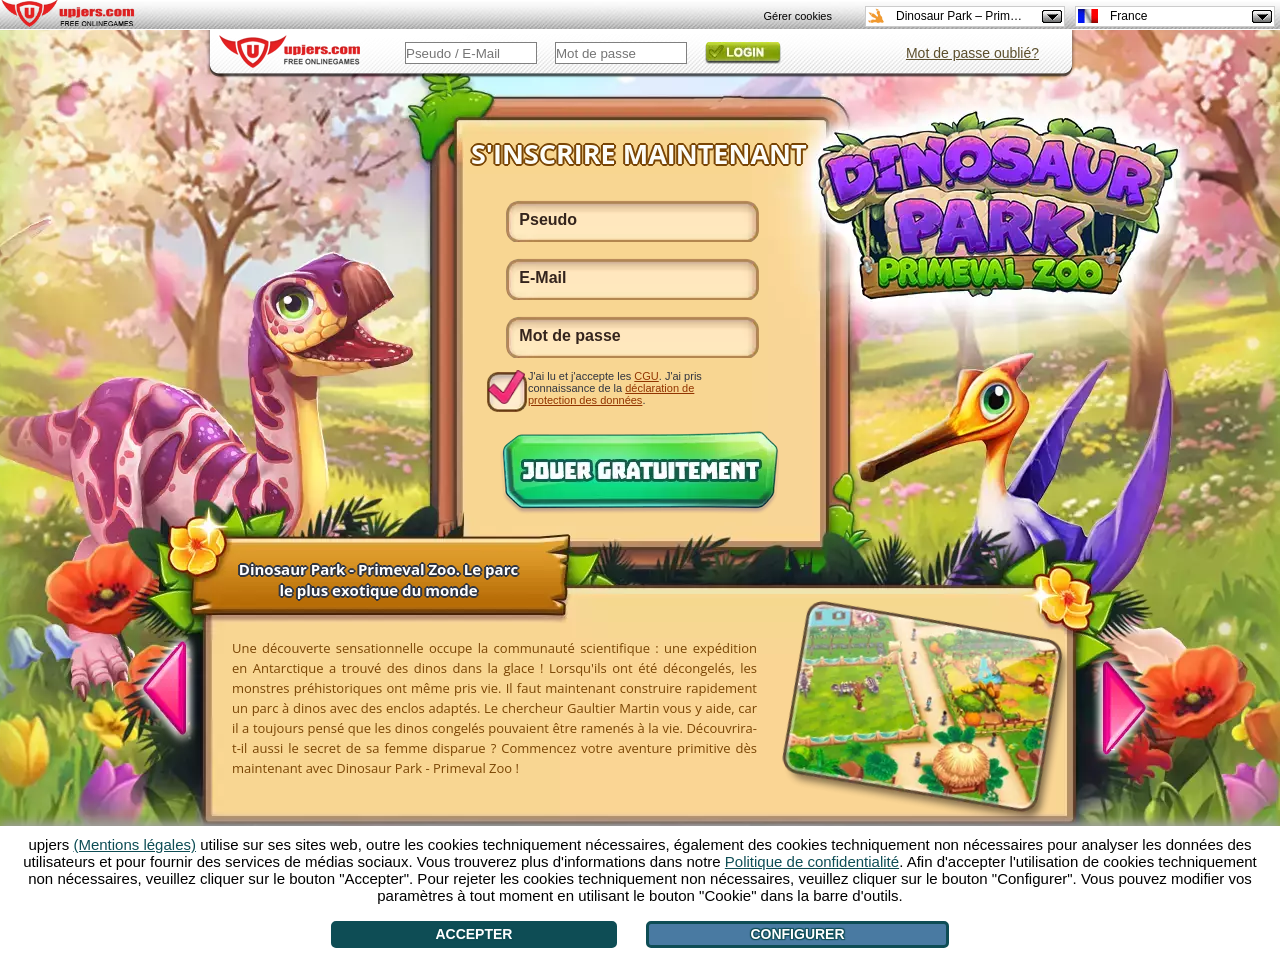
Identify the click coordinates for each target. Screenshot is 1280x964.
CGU (646, 376)
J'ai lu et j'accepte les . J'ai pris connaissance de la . (615, 387)
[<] (176, 691)
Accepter (473, 934)
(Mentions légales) (134, 844)
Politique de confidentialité (812, 861)
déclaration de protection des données (611, 394)
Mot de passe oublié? (972, 53)
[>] (1113, 705)
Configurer (797, 934)
